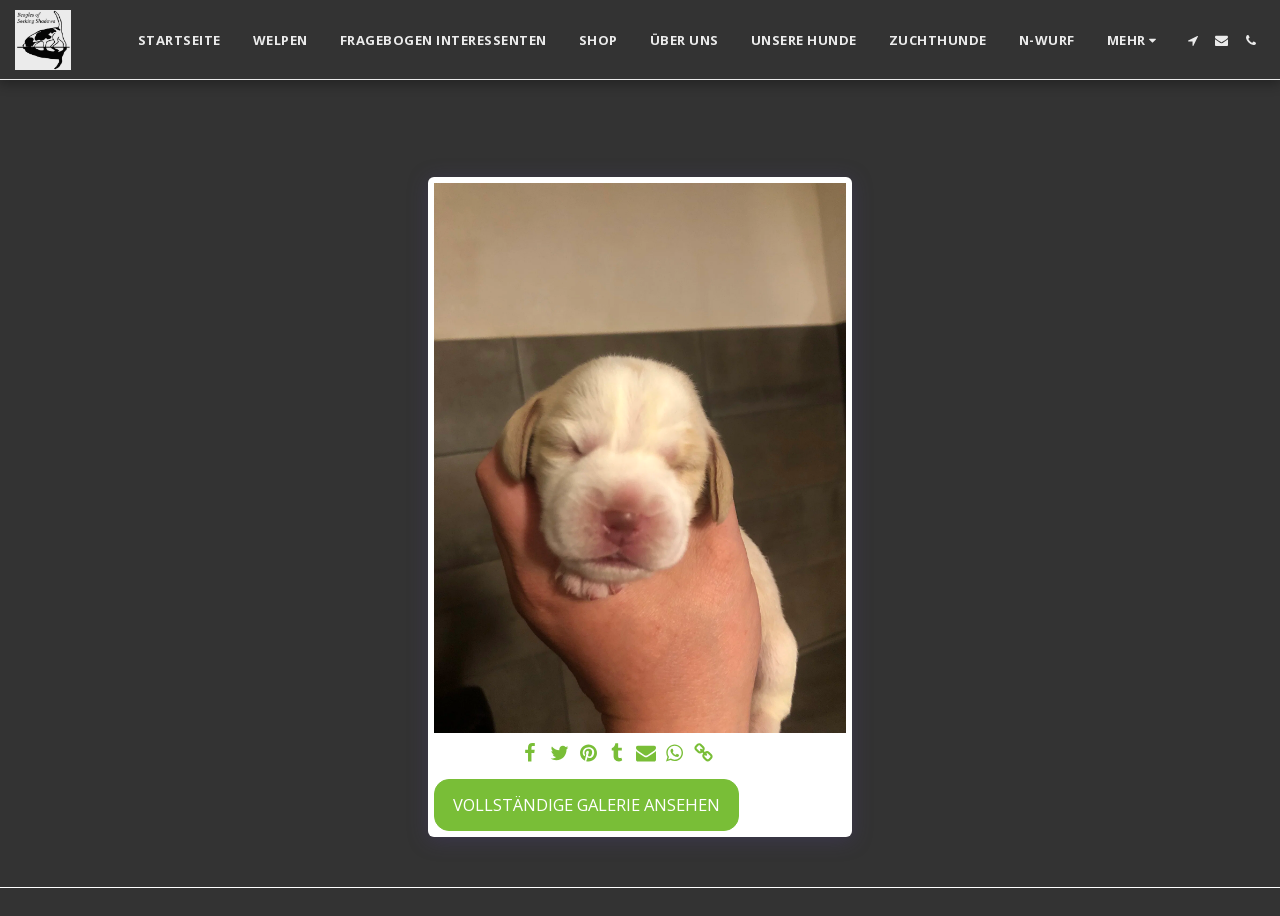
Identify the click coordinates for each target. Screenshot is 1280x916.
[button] (1192, 40)
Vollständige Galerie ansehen (586, 804)
